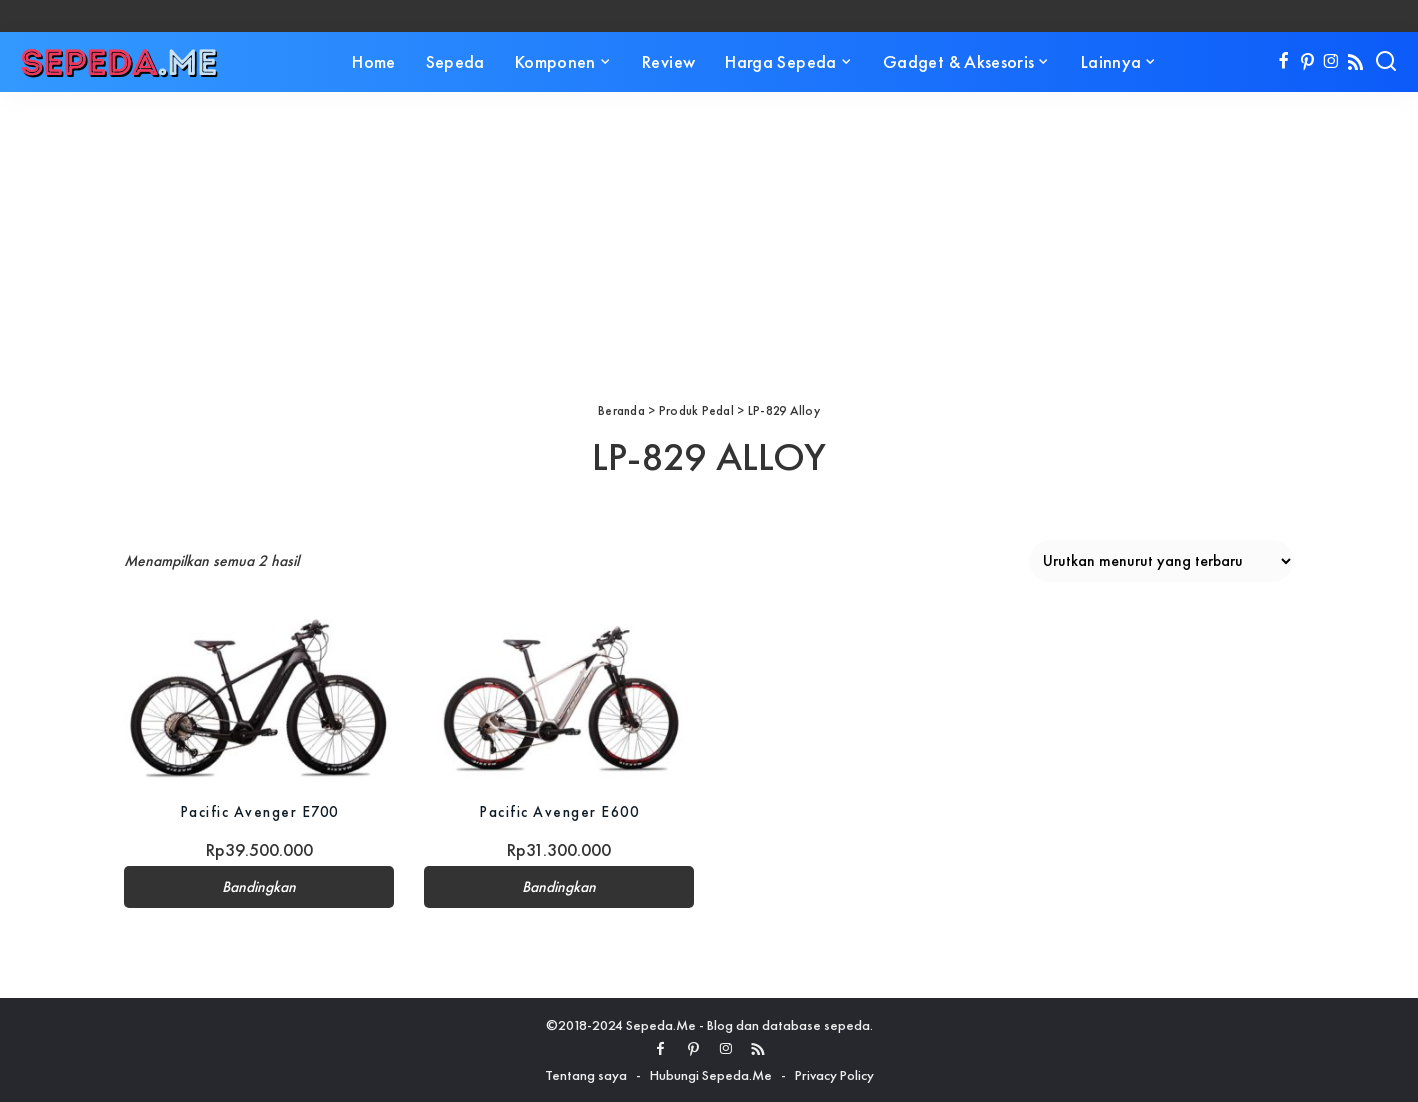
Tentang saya (586, 1075)
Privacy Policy (834, 1075)
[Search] (1386, 62)
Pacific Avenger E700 (259, 811)
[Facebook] (1283, 62)
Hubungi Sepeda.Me (711, 1075)
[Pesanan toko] (1161, 561)
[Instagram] (1331, 62)
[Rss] (1355, 62)
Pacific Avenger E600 (559, 811)
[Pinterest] (1307, 62)
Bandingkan (259, 887)
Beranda (621, 410)
